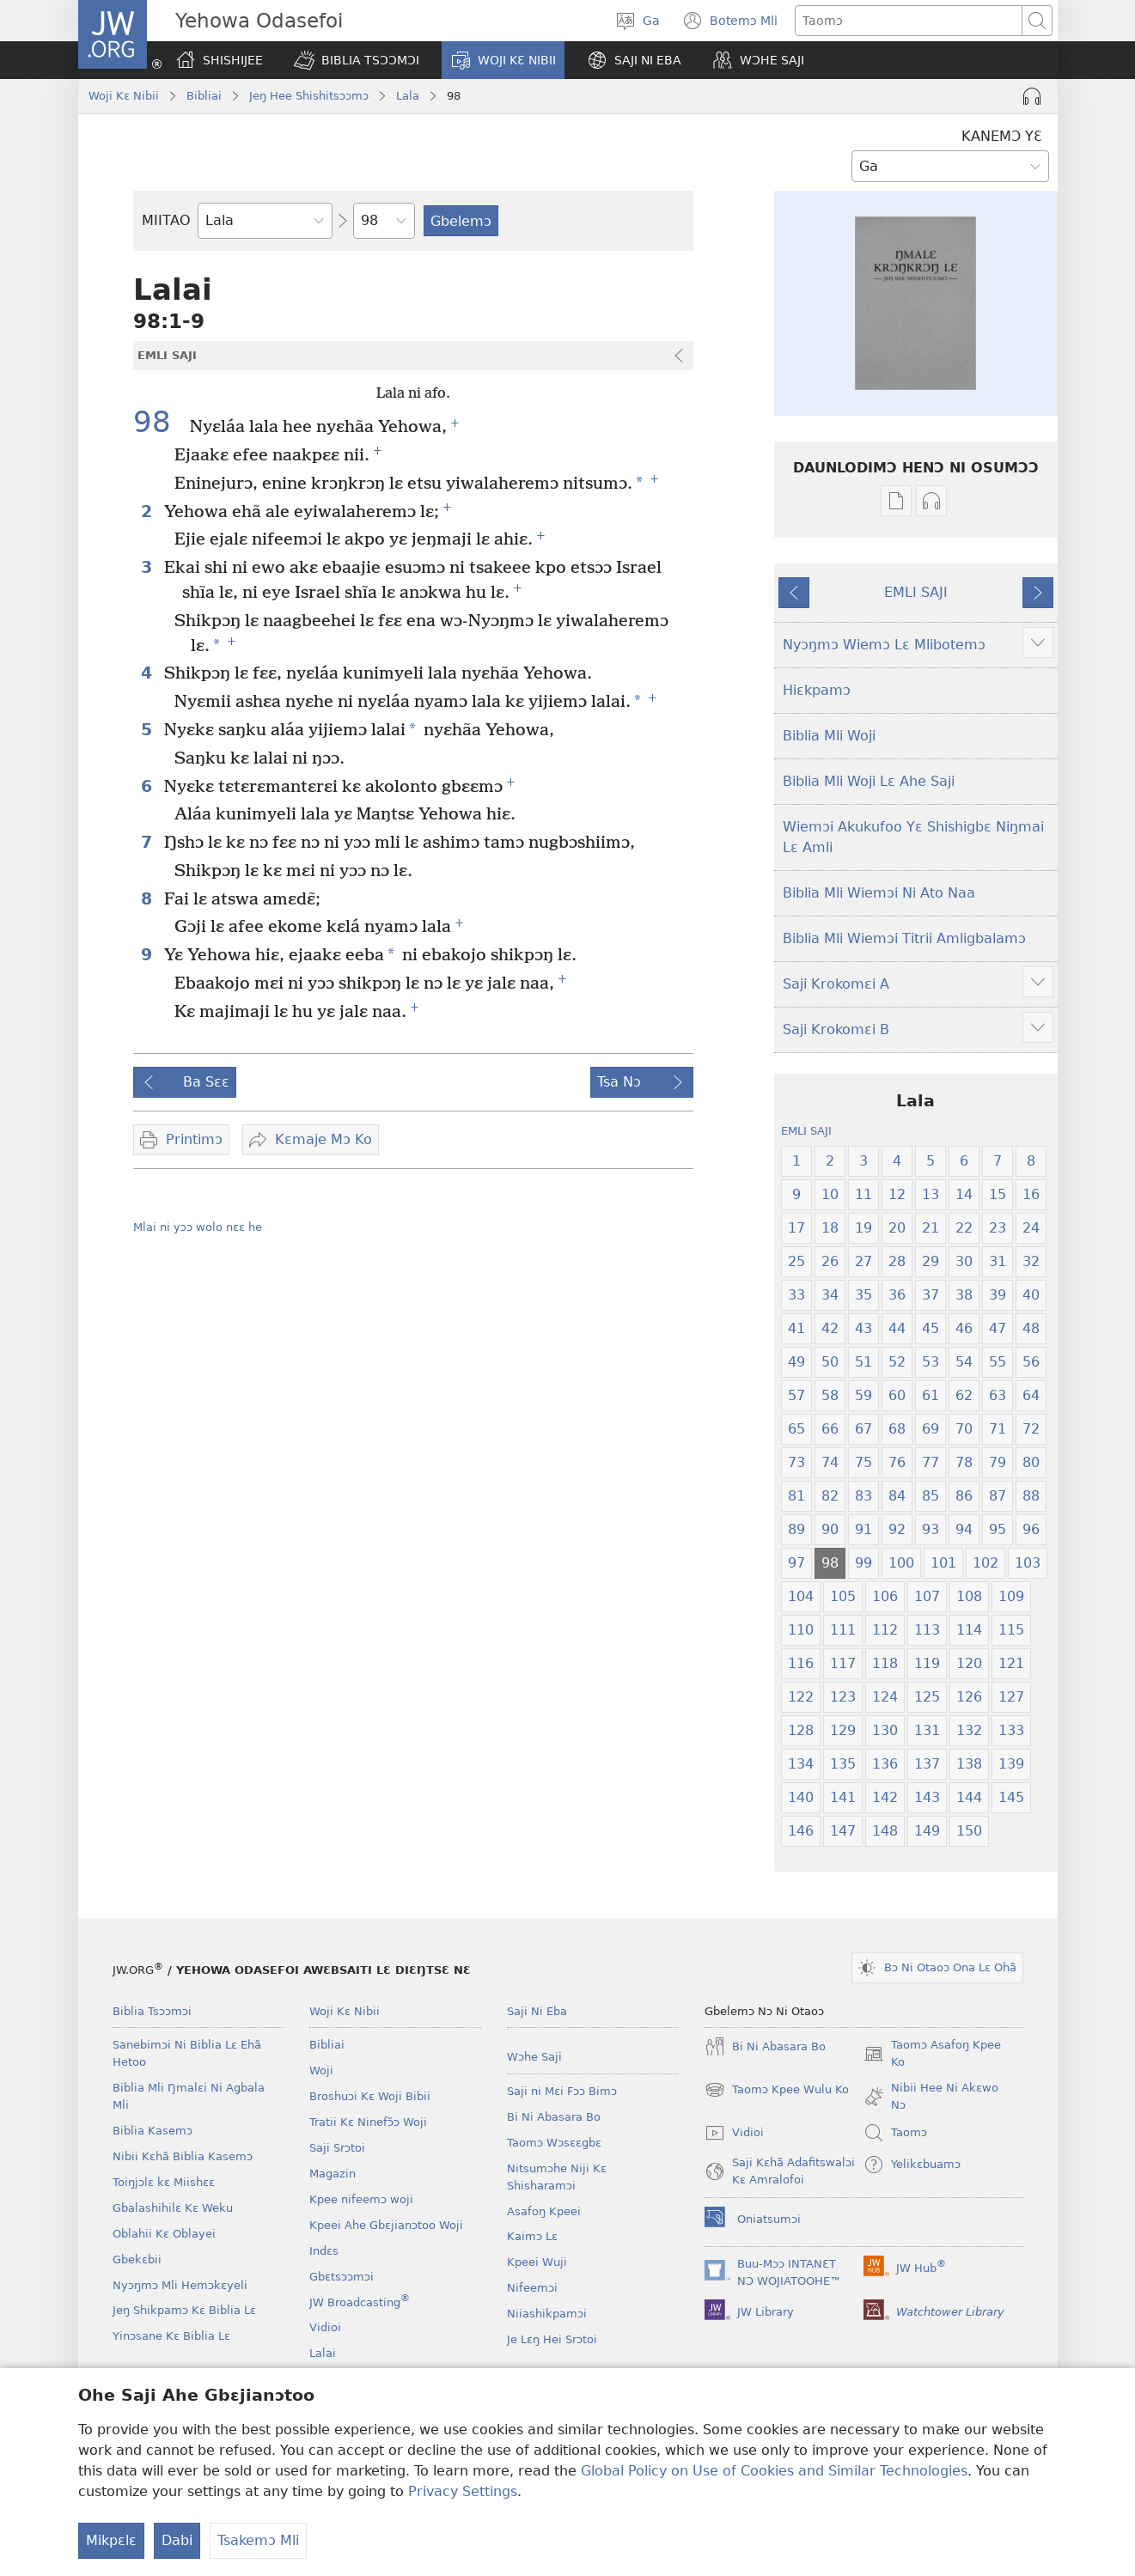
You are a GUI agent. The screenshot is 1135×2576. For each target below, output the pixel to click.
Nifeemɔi (532, 2287)
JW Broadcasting (359, 2302)
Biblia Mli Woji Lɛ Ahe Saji (869, 781)
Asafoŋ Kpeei (544, 2211)
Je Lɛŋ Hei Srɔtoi (552, 2339)
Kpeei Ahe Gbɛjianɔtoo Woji (386, 2225)
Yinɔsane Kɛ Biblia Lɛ (171, 2335)
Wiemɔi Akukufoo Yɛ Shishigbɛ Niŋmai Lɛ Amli (913, 837)
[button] (356, 60)
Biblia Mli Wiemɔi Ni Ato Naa (879, 893)
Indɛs (324, 2250)
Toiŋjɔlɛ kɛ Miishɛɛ (164, 2182)
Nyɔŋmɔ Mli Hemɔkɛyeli (180, 2285)
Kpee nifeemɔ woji (361, 2199)
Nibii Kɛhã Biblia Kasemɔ (183, 2156)
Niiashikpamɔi (547, 2313)
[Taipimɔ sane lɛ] (908, 20)
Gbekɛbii (137, 2259)
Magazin (332, 2173)
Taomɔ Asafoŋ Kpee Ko (932, 2054)
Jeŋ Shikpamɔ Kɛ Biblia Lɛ (184, 2310)
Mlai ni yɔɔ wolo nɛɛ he (197, 1227)
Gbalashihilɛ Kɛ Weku (173, 2207)
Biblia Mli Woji (829, 736)
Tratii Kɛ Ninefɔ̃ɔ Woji (368, 2122)
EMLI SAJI (916, 592)
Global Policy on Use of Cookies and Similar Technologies (774, 2471)
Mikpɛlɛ (111, 2540)
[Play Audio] (1031, 96)
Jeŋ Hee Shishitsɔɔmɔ (309, 95)
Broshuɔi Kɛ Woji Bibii (369, 2096)
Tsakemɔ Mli (258, 2540)
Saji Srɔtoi (337, 2147)
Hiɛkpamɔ (817, 690)
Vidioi (325, 2327)
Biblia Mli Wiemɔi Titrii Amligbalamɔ (904, 938)
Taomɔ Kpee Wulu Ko (777, 2090)
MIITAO (166, 220)
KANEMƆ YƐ (1001, 136)
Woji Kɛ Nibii (123, 95)
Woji (321, 2070)
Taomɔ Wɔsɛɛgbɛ (554, 2142)
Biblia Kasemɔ (152, 2130)
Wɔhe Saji (534, 2056)
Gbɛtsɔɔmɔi (341, 2276)
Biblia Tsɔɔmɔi (152, 2011)
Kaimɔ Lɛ (532, 2236)
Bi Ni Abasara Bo (554, 2116)
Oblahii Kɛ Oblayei (164, 2233)
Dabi (177, 2540)
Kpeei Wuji (537, 2262)
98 (159, 422)
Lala (407, 95)
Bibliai (204, 95)
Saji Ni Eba (537, 2011)
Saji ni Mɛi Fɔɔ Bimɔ (562, 2091)
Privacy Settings (462, 2491)
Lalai (322, 2353)
